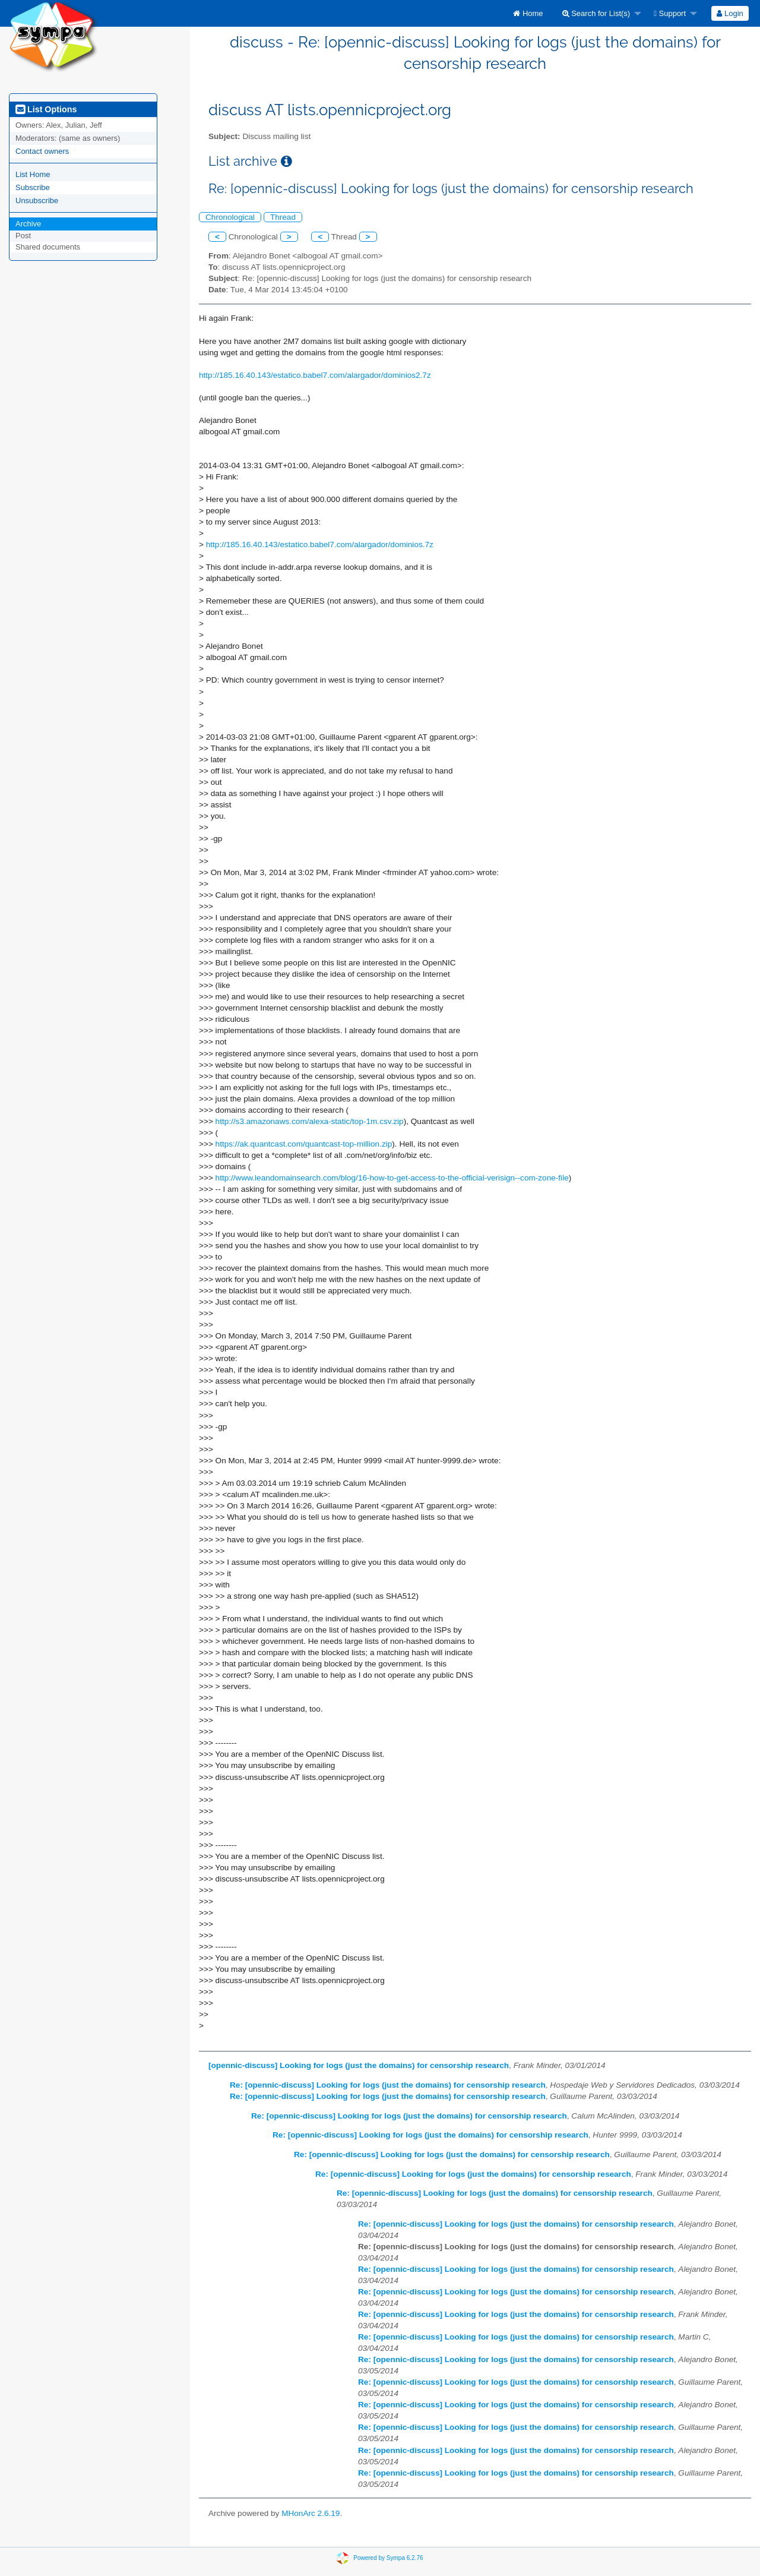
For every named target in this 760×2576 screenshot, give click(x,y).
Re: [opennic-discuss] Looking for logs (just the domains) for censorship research (388, 2085)
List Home (32, 174)
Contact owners (42, 151)
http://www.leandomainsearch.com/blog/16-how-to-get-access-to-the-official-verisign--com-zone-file (392, 1177)
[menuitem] (528, 13)
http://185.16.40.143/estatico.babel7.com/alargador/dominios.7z (319, 544)
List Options (46, 109)
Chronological (230, 217)
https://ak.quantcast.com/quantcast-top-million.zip (304, 1143)
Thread (283, 217)
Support (670, 13)
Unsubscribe (36, 200)
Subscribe (32, 187)
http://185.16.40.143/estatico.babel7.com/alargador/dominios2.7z (315, 375)
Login (730, 13)
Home (528, 13)
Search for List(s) (596, 13)
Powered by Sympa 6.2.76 (388, 2558)
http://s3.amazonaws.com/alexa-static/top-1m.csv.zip (310, 1121)
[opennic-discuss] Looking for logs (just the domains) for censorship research (358, 2065)
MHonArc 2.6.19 (310, 2513)
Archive (28, 223)
